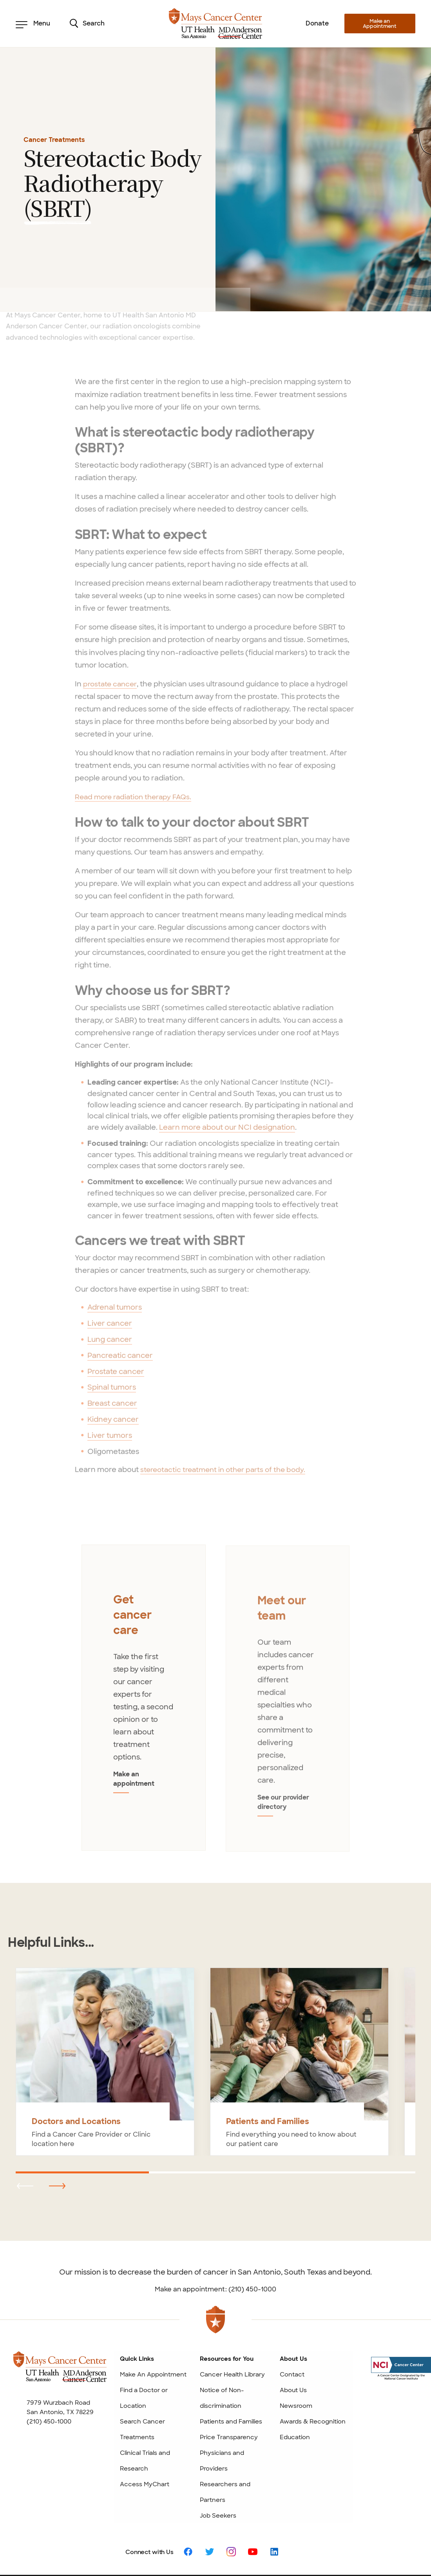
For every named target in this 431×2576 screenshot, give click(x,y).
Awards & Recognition (313, 2363)
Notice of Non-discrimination (222, 2339)
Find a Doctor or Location (144, 2339)
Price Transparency (229, 2379)
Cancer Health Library (232, 2316)
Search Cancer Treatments (142, 2371)
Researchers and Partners (225, 2433)
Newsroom (296, 2347)
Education (295, 2379)
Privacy (332, 2539)
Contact (292, 2316)
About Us (293, 2332)
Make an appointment (143, 1735)
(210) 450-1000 (49, 2363)
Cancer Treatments (54, 140)
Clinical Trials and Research (145, 2402)
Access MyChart (144, 2426)
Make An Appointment (153, 2316)
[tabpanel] (144, 1670)
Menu (33, 23)
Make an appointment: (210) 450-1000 (215, 2231)
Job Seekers (218, 2457)
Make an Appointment (380, 23)
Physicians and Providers (222, 2402)
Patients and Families (231, 2363)
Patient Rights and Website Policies (273, 2539)
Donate (317, 23)
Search (87, 23)
